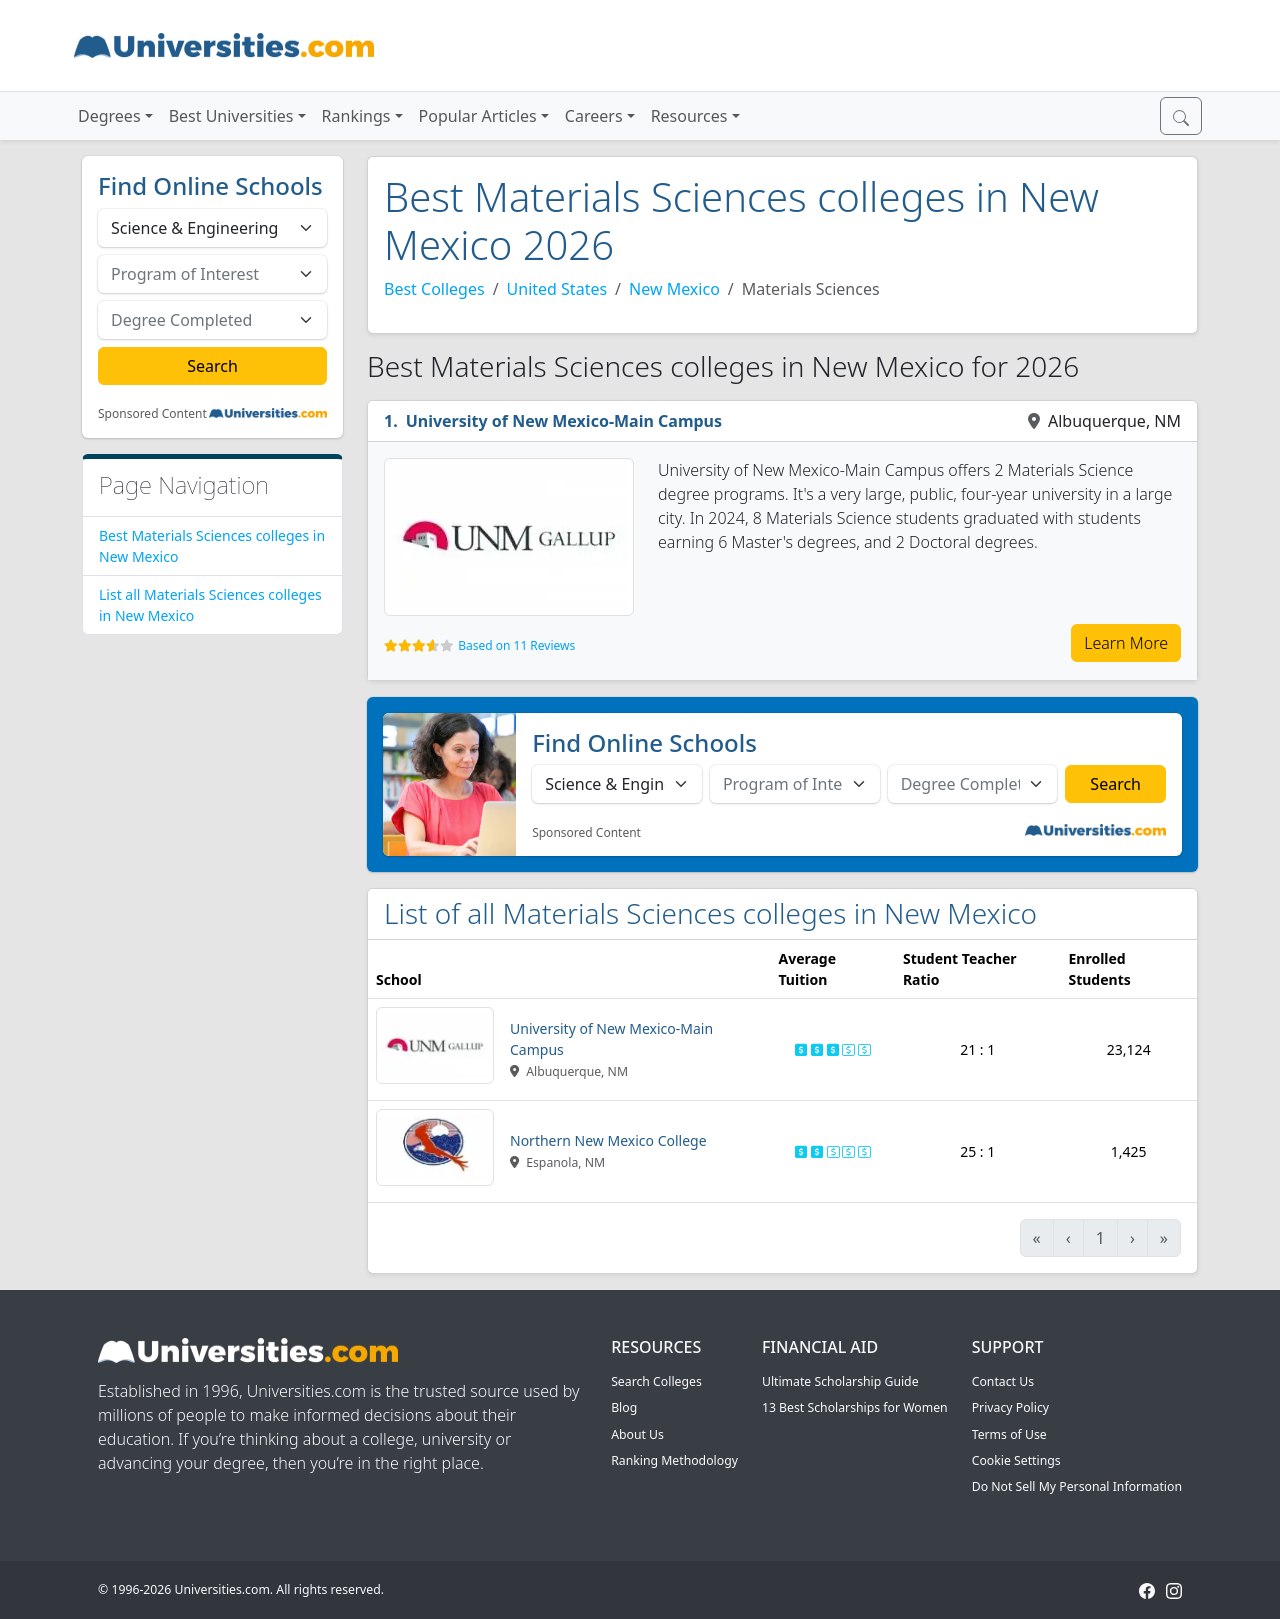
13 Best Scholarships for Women (855, 1407)
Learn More (1126, 643)
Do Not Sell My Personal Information (1077, 1486)
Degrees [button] (109, 116)
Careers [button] (594, 116)
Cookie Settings (1016, 1460)
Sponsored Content (152, 414)
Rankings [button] (356, 116)
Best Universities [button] (231, 116)
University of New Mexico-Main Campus (564, 421)
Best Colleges (434, 289)
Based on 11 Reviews (516, 645)
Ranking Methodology (674, 1460)
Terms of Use (1009, 1434)
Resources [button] (689, 116)
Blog (624, 1407)
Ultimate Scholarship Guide (840, 1381)
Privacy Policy (1010, 1407)
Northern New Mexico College (608, 1140)
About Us (637, 1434)
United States (557, 289)
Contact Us (1003, 1381)
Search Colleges (656, 1381)
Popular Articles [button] (478, 116)
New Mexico (674, 289)
